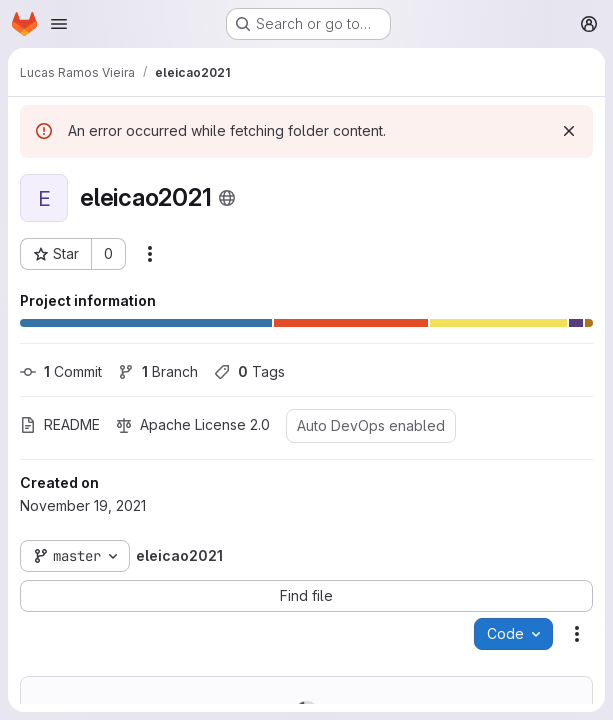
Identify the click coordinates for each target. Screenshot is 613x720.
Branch (158, 371)
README (60, 424)
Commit (61, 371)
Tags (249, 371)
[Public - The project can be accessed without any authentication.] (227, 198)
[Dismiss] (569, 131)
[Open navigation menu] (59, 24)
